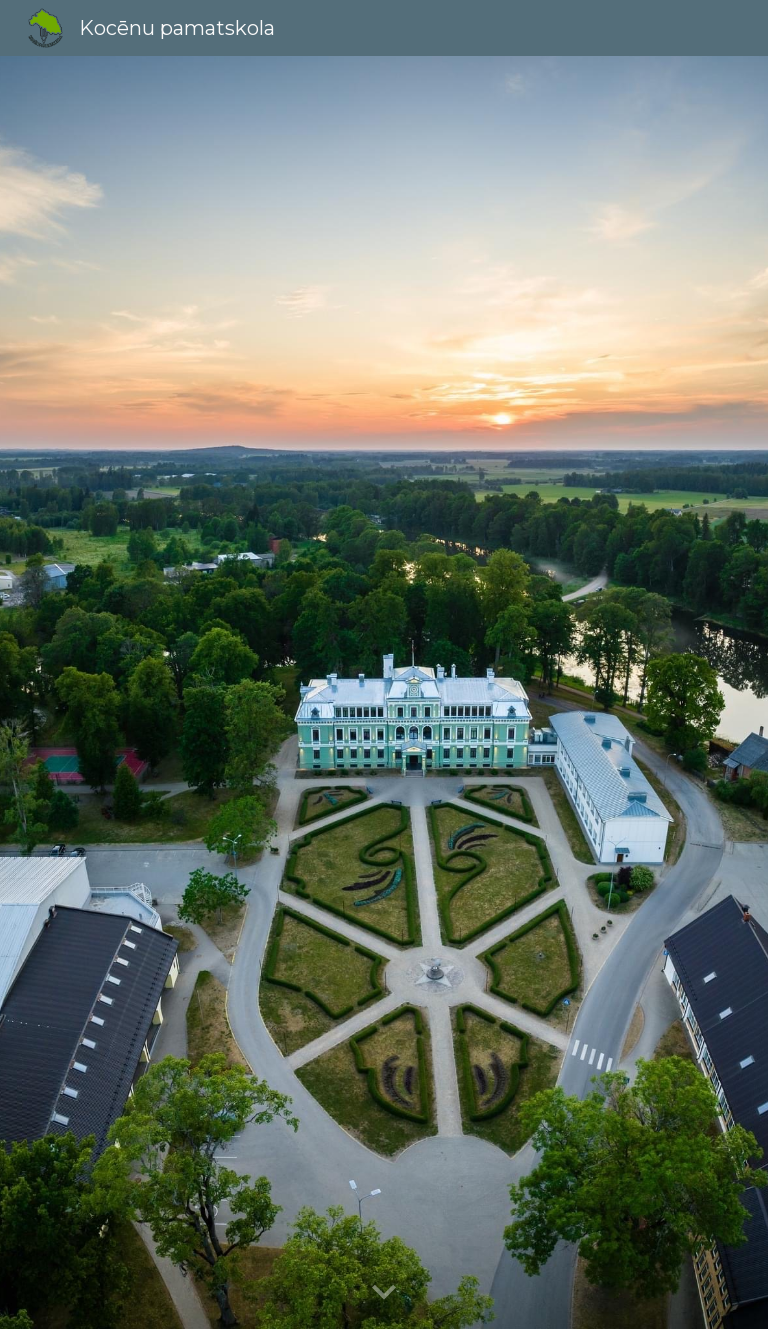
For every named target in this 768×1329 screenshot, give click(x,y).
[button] (384, 1293)
